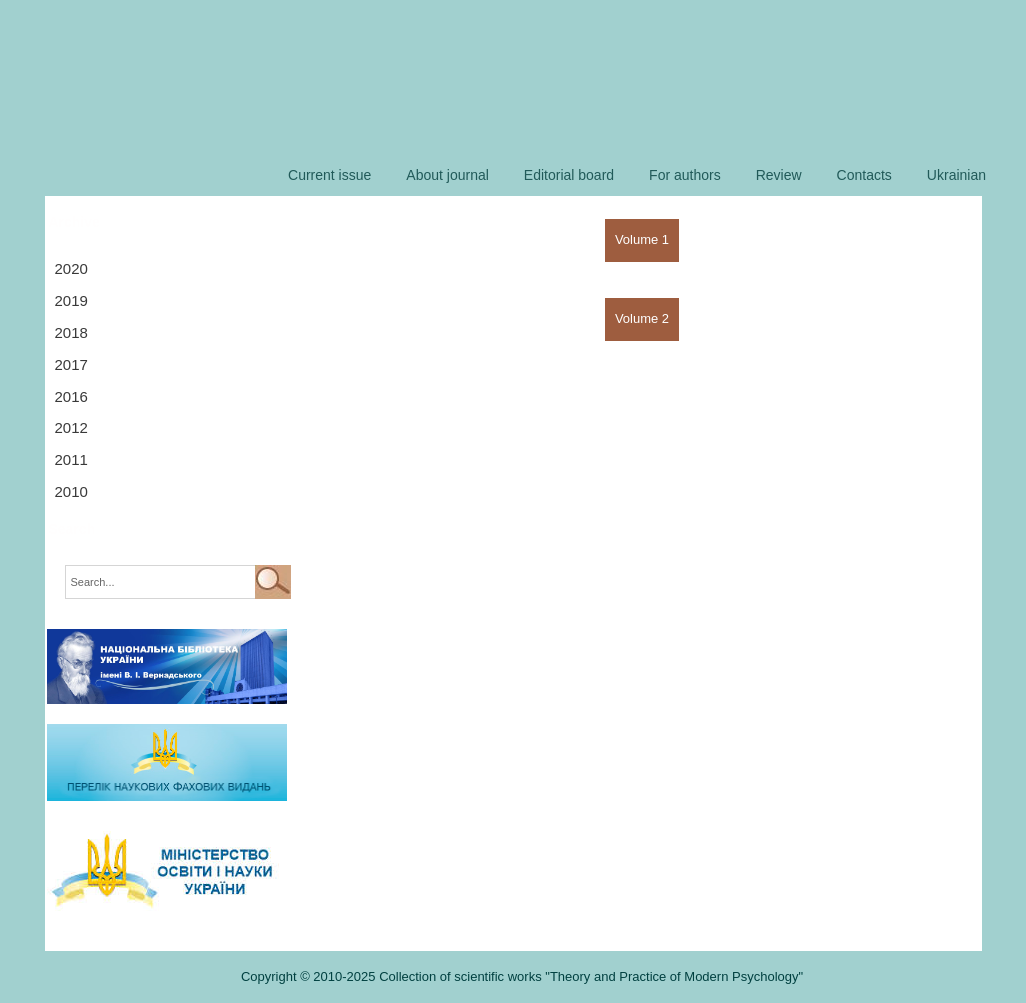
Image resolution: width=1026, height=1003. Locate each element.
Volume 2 (642, 318)
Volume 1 (642, 239)
